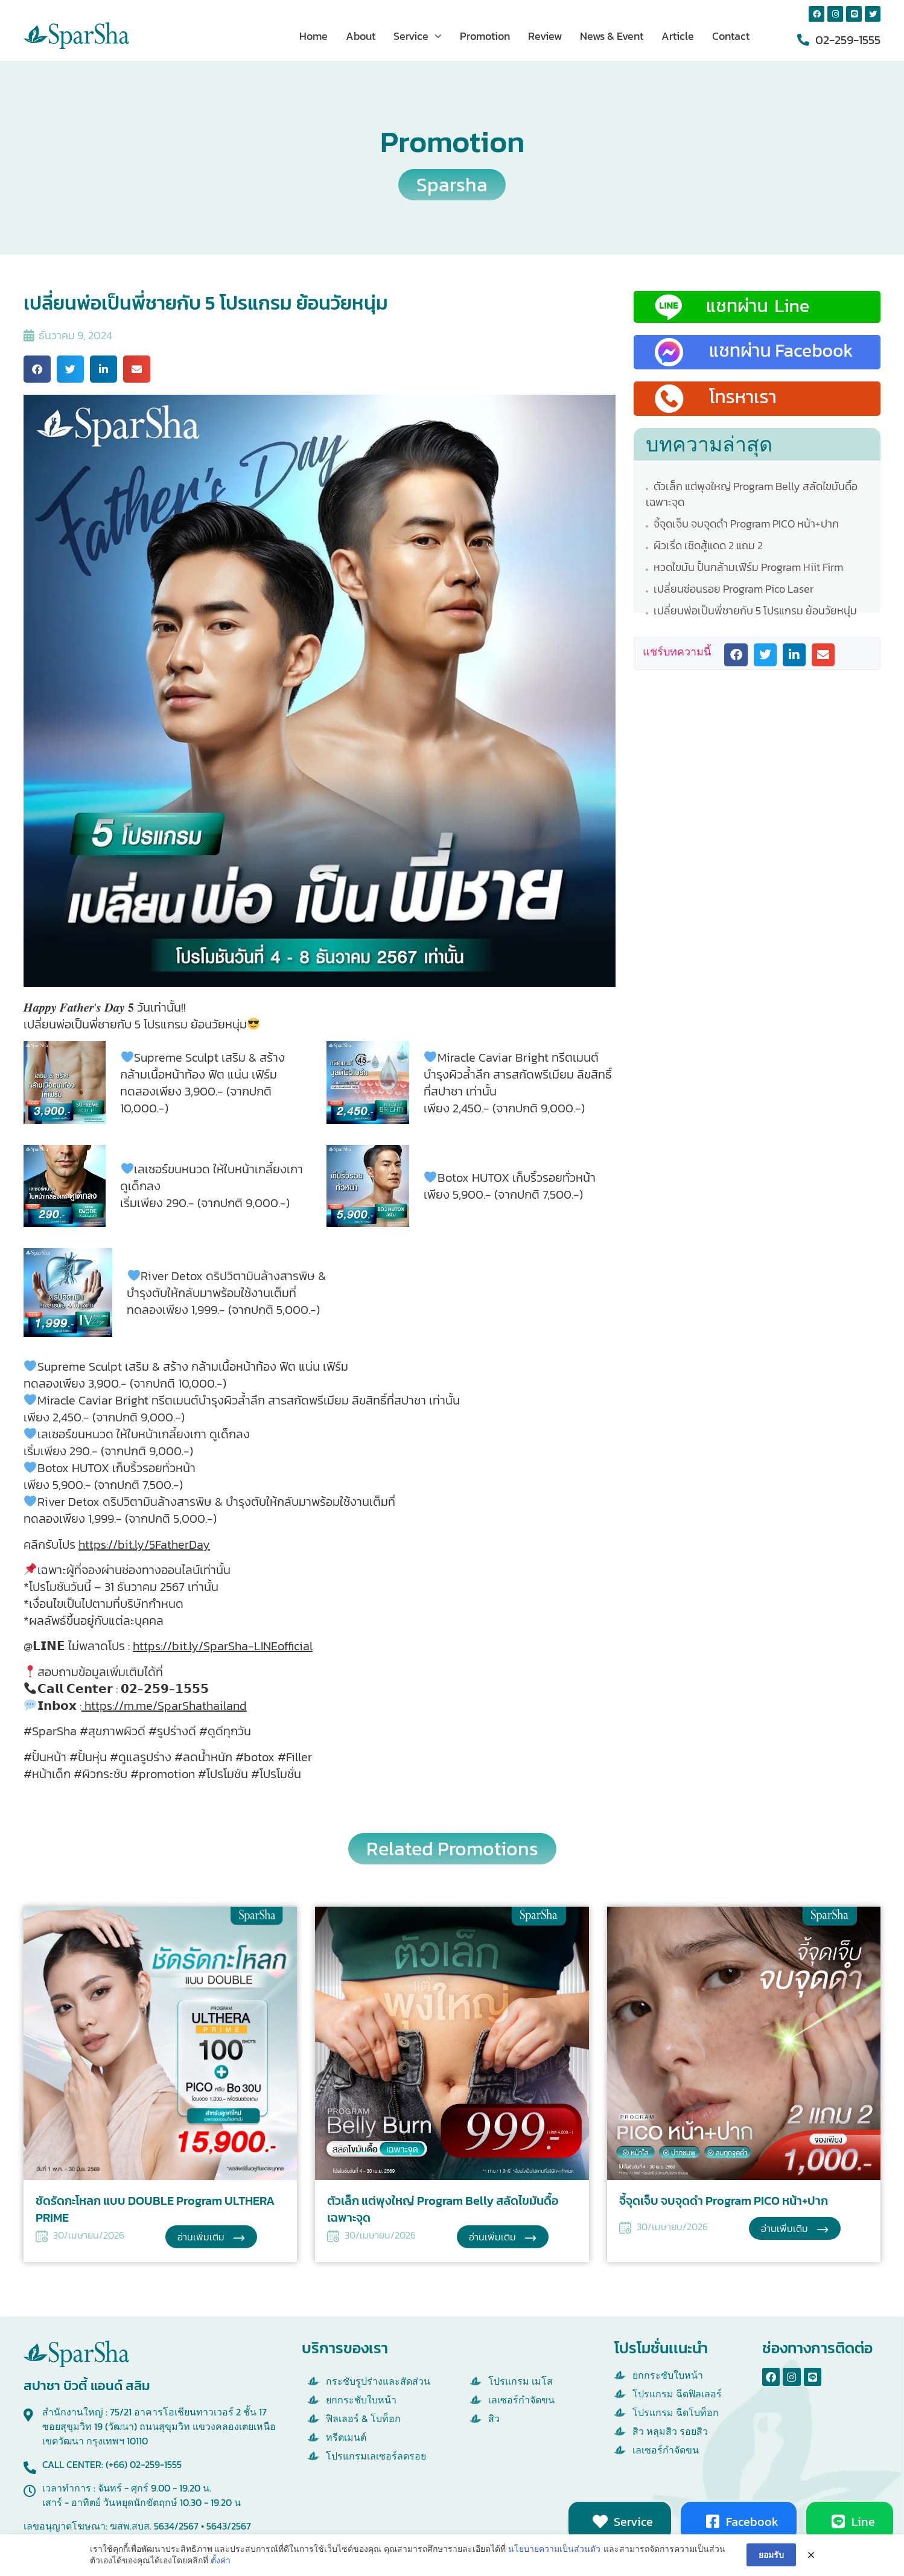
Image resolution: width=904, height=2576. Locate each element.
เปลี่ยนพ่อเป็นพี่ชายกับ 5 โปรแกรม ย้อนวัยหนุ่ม (754, 610)
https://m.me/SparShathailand (164, 1706)
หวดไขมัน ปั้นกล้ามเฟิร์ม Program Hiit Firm (747, 567)
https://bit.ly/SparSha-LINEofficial (223, 1646)
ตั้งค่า (221, 2560)
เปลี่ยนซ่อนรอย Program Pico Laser (732, 589)
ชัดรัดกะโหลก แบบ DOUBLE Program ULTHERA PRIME (155, 2209)
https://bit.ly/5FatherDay (144, 1544)
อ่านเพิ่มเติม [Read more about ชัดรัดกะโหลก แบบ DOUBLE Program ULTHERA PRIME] (202, 2237)
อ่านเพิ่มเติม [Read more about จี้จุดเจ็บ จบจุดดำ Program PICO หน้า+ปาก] (785, 2228)
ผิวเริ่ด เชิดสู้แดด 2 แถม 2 (707, 545)
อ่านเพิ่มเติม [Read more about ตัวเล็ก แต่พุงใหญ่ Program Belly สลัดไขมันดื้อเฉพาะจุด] (493, 2237)
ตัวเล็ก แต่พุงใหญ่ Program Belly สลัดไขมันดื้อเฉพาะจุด (752, 494)
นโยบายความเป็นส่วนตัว (554, 2549)
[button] (37, 369)
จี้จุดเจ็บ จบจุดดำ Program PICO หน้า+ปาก (745, 523)
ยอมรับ (771, 2555)
